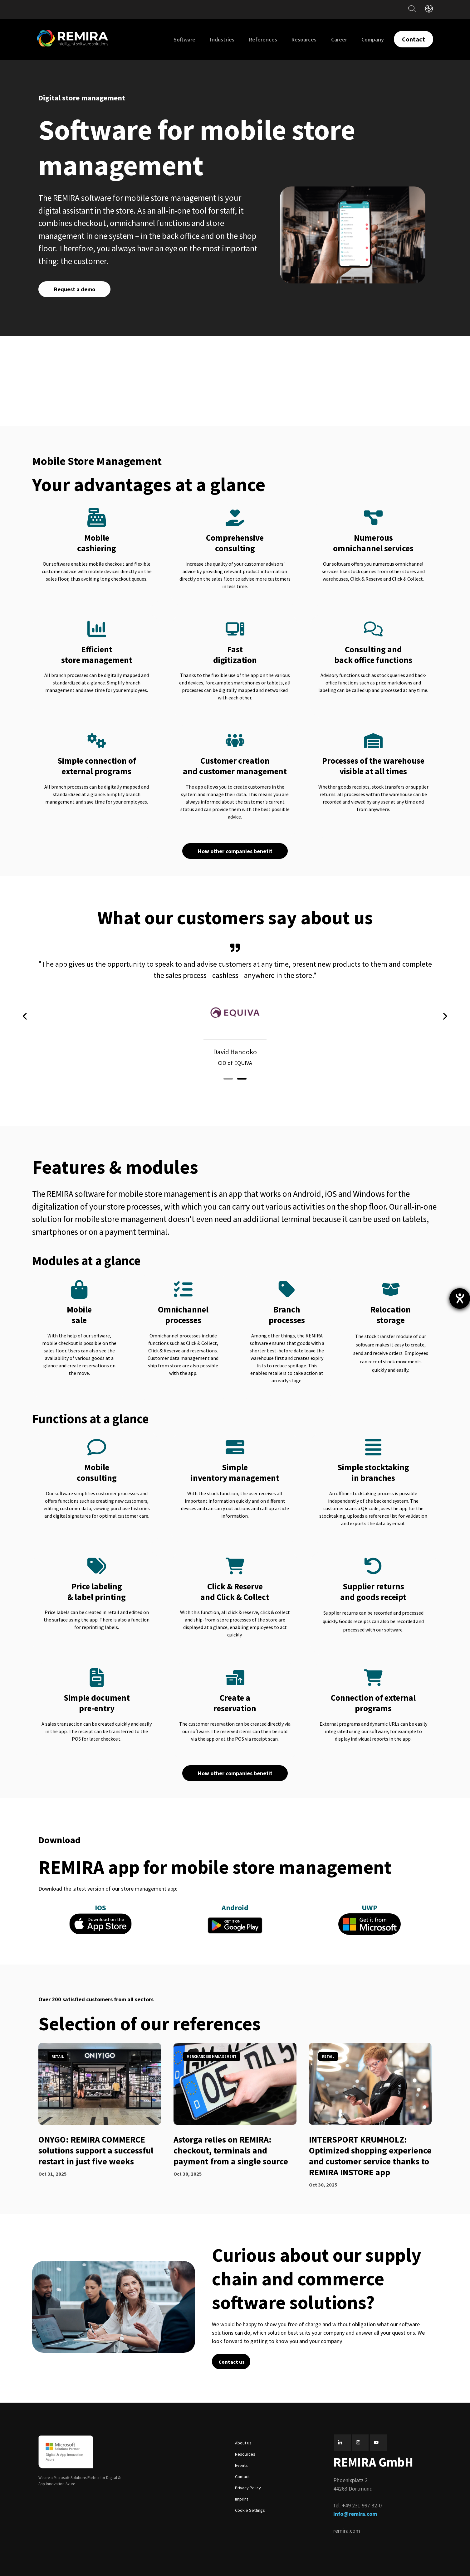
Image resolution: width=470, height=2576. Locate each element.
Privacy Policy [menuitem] (248, 2488)
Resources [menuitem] (303, 39)
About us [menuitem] (243, 2443)
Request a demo (74, 289)
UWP (369, 1907)
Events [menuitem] (241, 2465)
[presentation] (25, 1016)
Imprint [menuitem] (241, 2499)
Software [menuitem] (184, 39)
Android (235, 1907)
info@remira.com (355, 2513)
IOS (100, 1907)
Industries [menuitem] (222, 39)
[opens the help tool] (459, 1298)
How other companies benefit (235, 851)
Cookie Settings (250, 2510)
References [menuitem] (263, 39)
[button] (228, 1078)
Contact (413, 39)
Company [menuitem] (372, 39)
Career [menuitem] (339, 39)
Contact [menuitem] (242, 2476)
